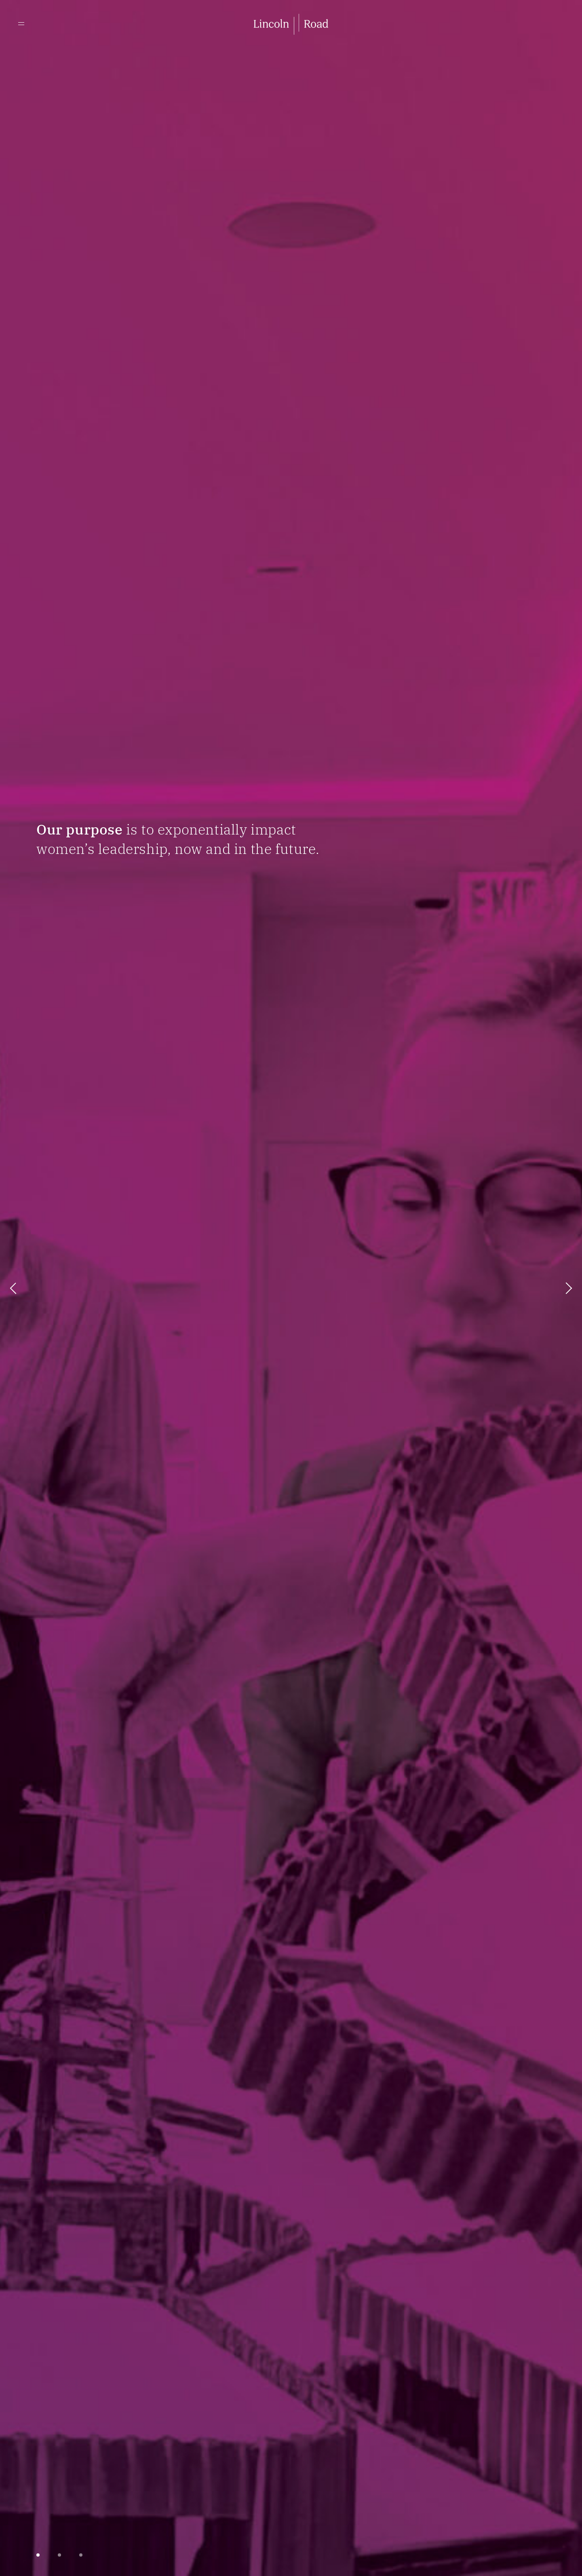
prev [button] (13, 1288)
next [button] (569, 1288)
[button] (38, 2555)
